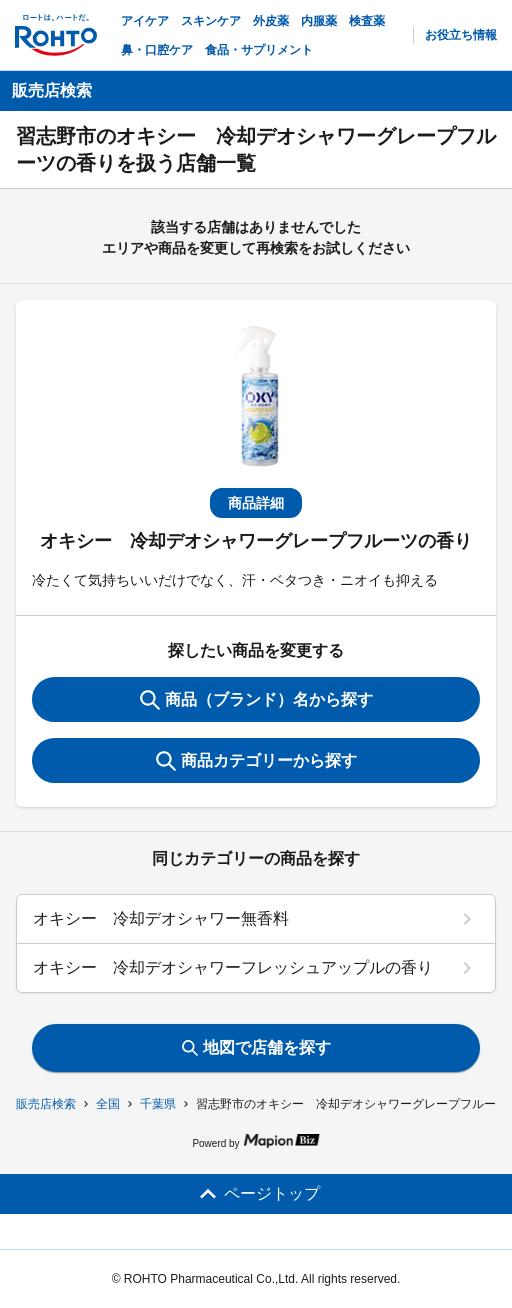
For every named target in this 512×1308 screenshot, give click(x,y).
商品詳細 (256, 503)
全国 (108, 1104)
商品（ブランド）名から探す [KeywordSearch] (256, 700)
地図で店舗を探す (256, 1047)
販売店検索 (46, 1104)
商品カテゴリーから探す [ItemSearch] (256, 761)
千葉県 (158, 1104)
